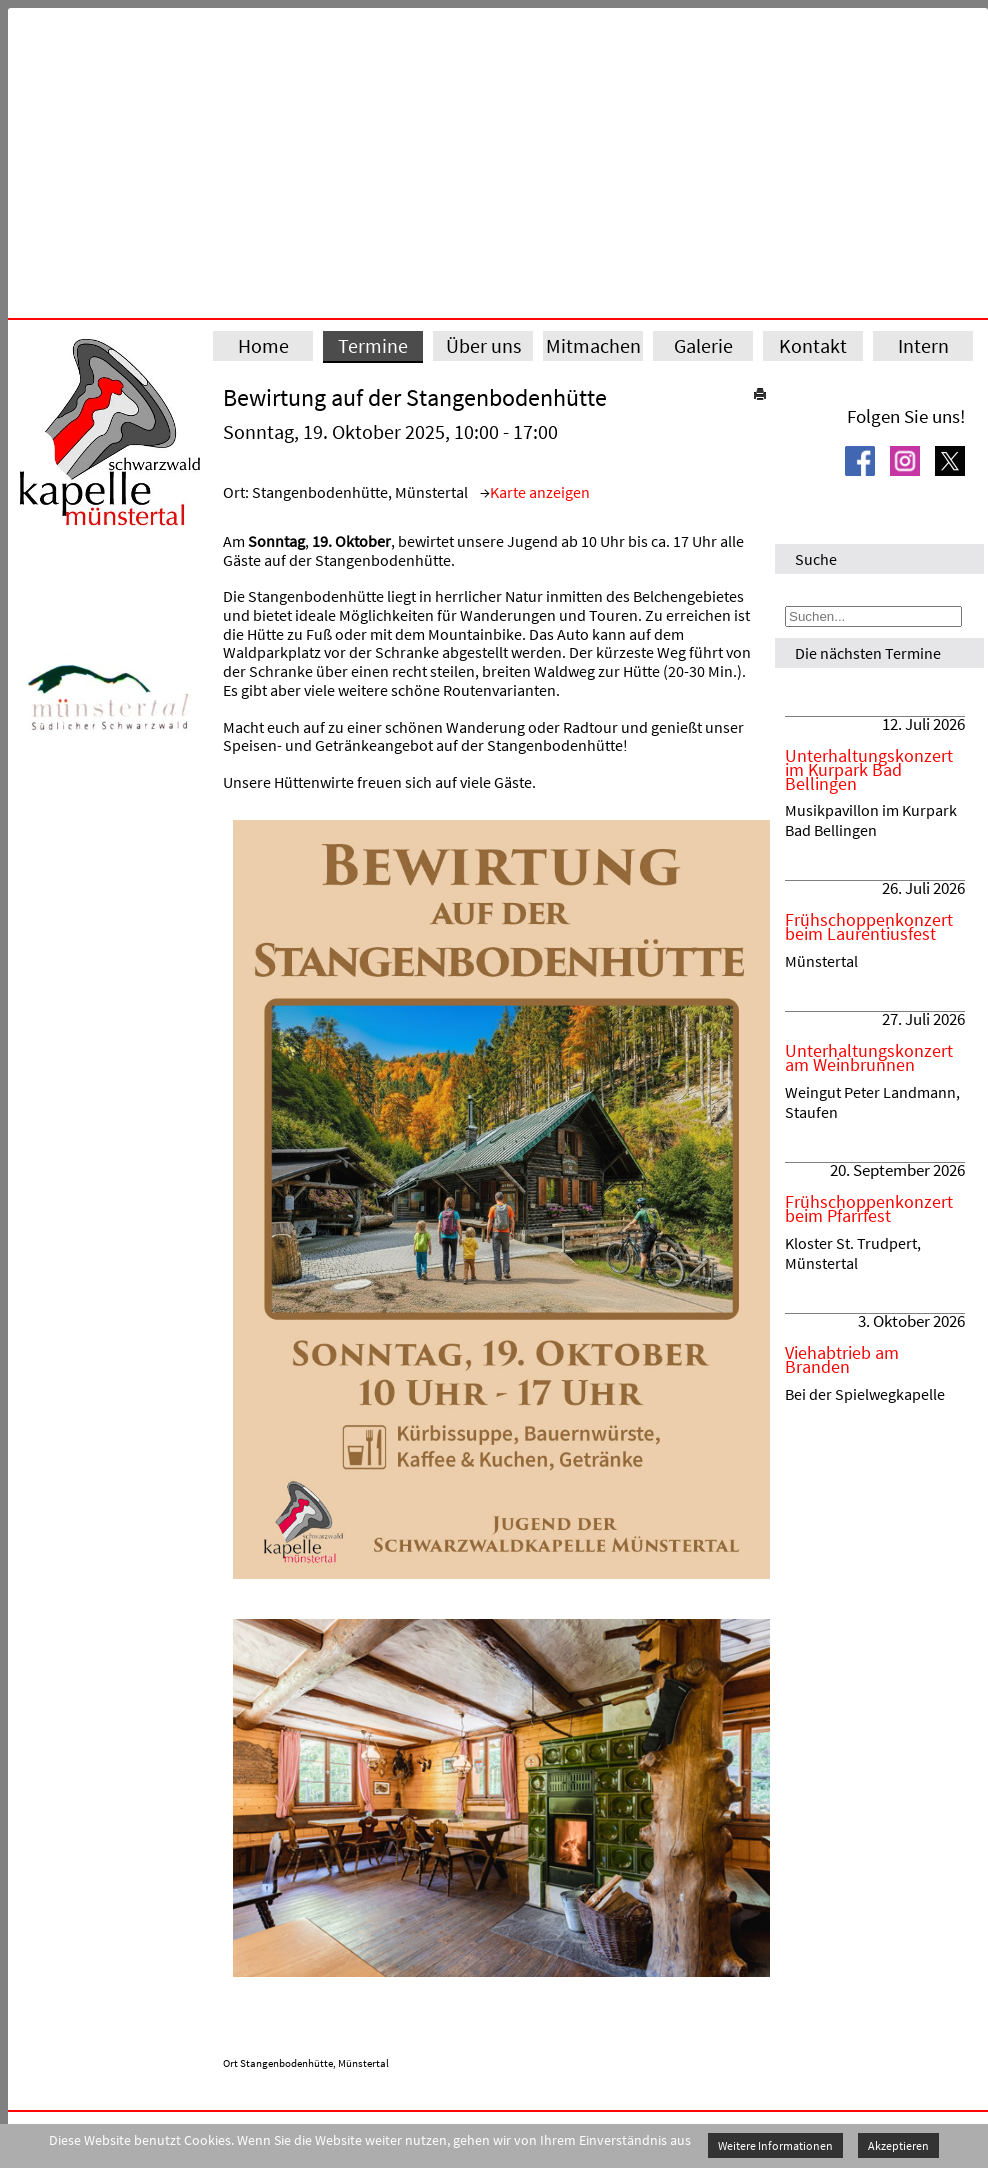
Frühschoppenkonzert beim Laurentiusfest (869, 927)
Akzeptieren (898, 2145)
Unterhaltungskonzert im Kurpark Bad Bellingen (869, 770)
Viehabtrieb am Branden (842, 1360)
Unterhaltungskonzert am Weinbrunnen (869, 1058)
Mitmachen (593, 345)
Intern (923, 345)
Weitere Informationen (775, 2145)
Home (263, 345)
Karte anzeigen (540, 492)
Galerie (703, 345)
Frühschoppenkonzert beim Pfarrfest (869, 1209)
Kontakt (813, 345)
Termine (373, 345)
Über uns (483, 345)
